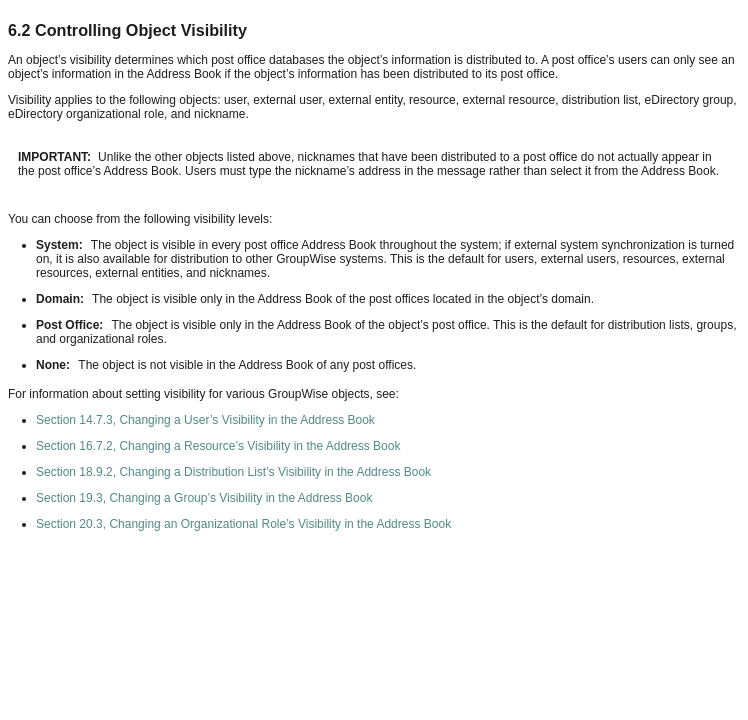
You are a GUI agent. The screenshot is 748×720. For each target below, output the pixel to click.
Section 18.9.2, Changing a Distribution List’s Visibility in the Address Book (233, 472)
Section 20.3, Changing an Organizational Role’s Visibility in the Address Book (243, 524)
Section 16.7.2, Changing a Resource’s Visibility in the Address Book (218, 446)
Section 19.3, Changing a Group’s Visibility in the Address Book (204, 498)
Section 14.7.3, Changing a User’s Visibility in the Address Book (205, 420)
